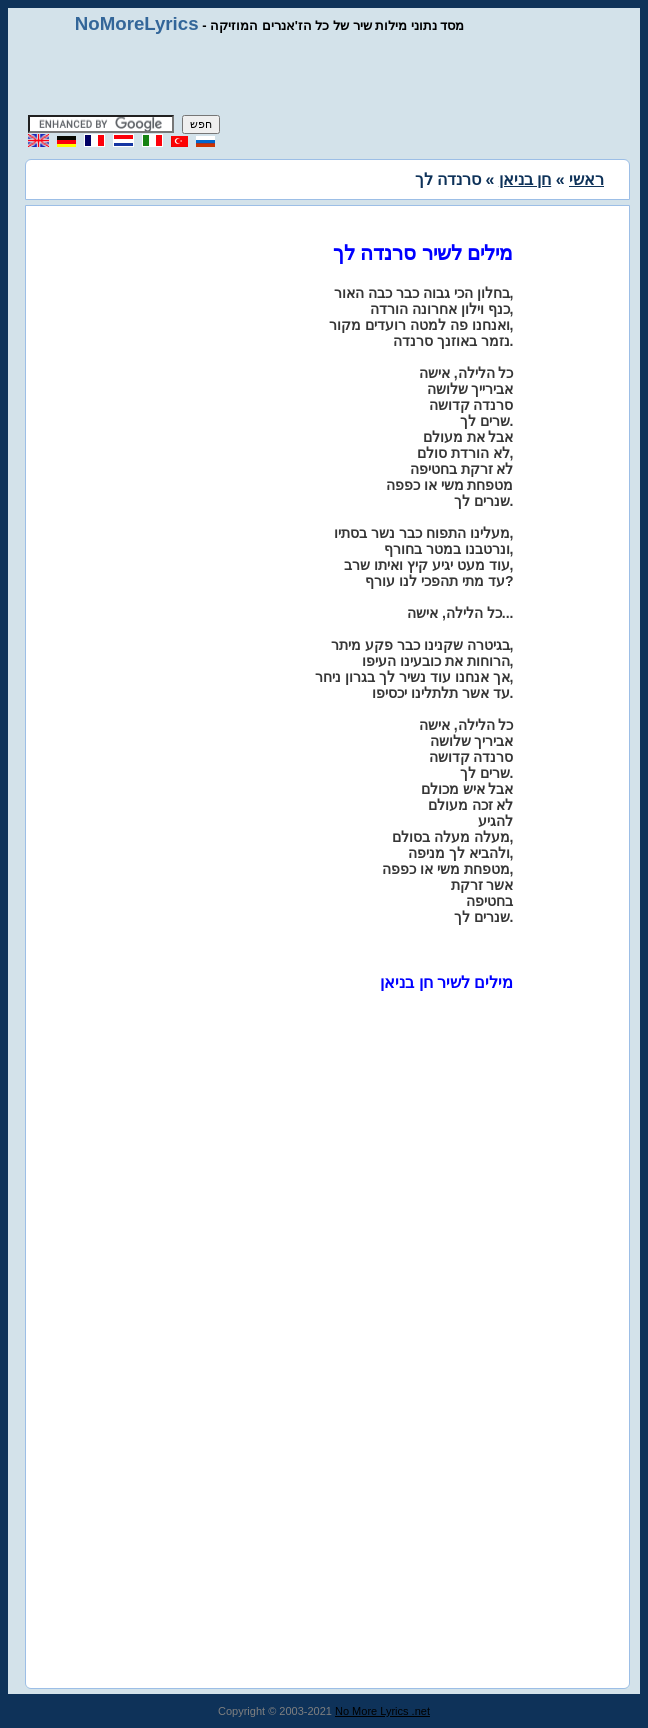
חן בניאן (525, 179)
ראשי (586, 179)
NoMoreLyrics (137, 23)
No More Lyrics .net (382, 1711)
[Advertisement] (324, 75)
